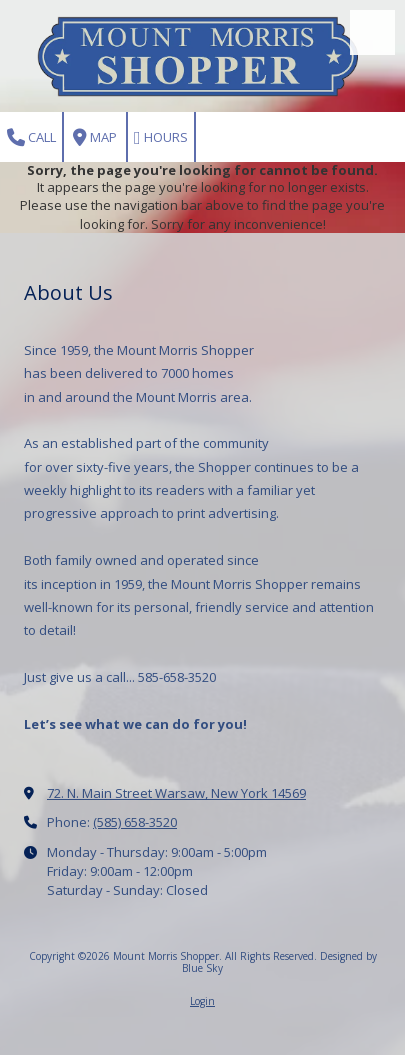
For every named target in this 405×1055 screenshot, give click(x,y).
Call (31, 137)
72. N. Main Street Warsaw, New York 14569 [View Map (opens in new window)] (176, 793)
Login (202, 1001)
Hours (161, 137)
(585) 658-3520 (135, 822)
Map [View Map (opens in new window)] (95, 137)
